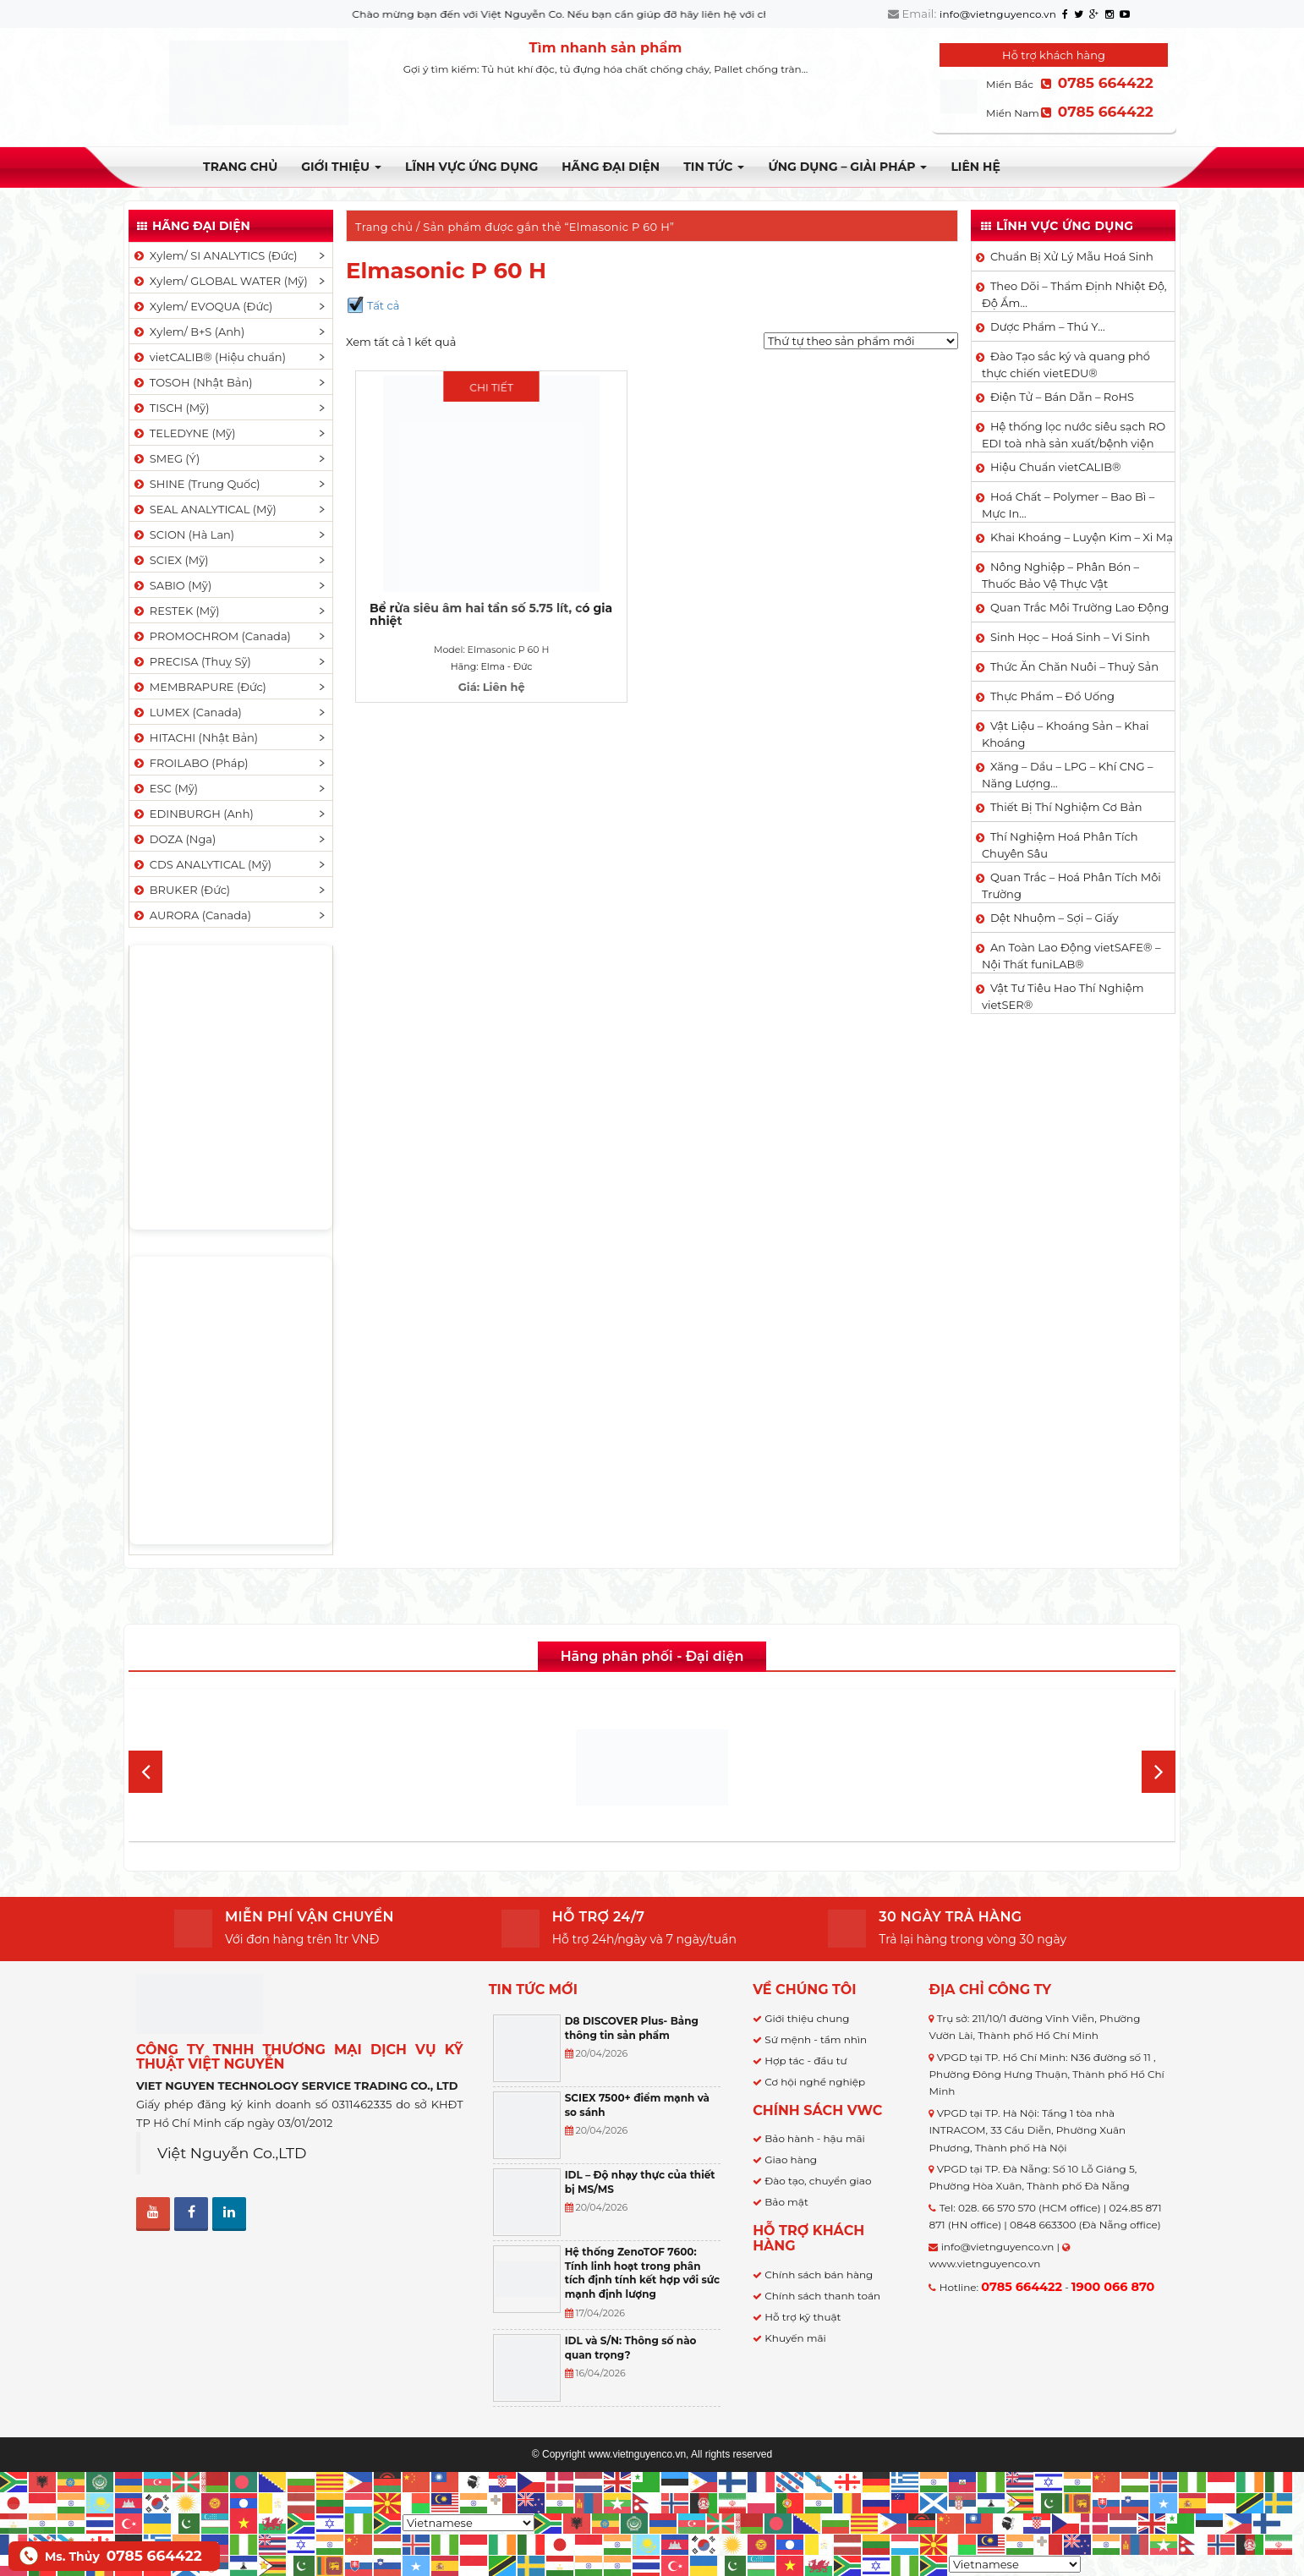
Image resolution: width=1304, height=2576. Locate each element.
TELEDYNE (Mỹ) (183, 433)
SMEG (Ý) (166, 458)
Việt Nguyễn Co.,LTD (232, 2153)
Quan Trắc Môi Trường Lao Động (1079, 607)
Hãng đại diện (611, 166)
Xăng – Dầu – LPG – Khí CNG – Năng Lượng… (1067, 774)
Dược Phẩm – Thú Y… (1047, 326)
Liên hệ (975, 166)
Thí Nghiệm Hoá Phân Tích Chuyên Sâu (1060, 845)
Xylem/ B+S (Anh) (188, 331)
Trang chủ (240, 166)
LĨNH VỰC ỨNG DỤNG (471, 166)
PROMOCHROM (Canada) (211, 636)
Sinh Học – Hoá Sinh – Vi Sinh (1070, 637)
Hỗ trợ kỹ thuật (802, 2316)
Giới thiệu (341, 166)
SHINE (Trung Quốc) (196, 484)
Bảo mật (786, 2201)
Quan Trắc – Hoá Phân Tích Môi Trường (1071, 885)
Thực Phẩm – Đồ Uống (1052, 696)
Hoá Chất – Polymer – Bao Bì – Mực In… (1068, 505)
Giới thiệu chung (806, 2018)
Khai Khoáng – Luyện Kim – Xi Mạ (1081, 537)
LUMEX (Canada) (187, 712)
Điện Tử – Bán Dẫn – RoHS (1062, 396)
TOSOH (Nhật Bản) (192, 382)
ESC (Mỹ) (165, 788)
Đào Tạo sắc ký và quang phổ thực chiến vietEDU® (1066, 364)
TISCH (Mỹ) (170, 407)
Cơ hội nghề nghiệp (814, 2081)
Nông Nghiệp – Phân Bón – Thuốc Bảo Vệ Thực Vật (1060, 575)
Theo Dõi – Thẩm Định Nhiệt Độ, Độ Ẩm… (1074, 294)
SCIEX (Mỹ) (170, 560)
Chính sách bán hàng (818, 2274)
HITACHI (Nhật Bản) (195, 737)
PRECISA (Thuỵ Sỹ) (191, 661)
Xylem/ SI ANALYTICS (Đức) (215, 255)
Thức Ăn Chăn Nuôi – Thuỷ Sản (1074, 666)
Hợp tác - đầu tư (805, 2060)
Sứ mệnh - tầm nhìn (815, 2039)
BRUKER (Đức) (181, 889)
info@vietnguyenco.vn (998, 14)
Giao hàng (790, 2159)
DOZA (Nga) (174, 839)
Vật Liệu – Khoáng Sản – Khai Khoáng (1065, 734)
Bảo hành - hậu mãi (814, 2138)
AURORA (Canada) (191, 915)
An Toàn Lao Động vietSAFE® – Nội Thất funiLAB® (1071, 955)
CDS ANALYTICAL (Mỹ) (201, 864)
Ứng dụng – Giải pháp (847, 166)
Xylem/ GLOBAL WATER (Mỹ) (220, 281)
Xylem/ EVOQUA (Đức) (202, 306)
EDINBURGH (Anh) (193, 813)
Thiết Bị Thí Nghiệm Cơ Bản (1066, 807)
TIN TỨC (713, 166)
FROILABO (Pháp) (190, 763)
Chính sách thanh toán (822, 2295)
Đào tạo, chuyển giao (817, 2180)
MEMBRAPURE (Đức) (199, 686)
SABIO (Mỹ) (171, 585)
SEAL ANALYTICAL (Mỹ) (204, 509)
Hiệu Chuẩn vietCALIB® (1055, 467)
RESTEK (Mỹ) (176, 610)
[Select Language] (468, 2522)
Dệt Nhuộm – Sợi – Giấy (1054, 917)
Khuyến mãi (795, 2338)
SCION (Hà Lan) (183, 534)
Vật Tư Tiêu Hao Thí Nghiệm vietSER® (1063, 996)
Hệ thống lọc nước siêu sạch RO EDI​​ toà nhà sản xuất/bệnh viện (1073, 434)
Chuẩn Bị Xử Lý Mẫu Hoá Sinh (1071, 256)
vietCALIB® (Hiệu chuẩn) (209, 357)
